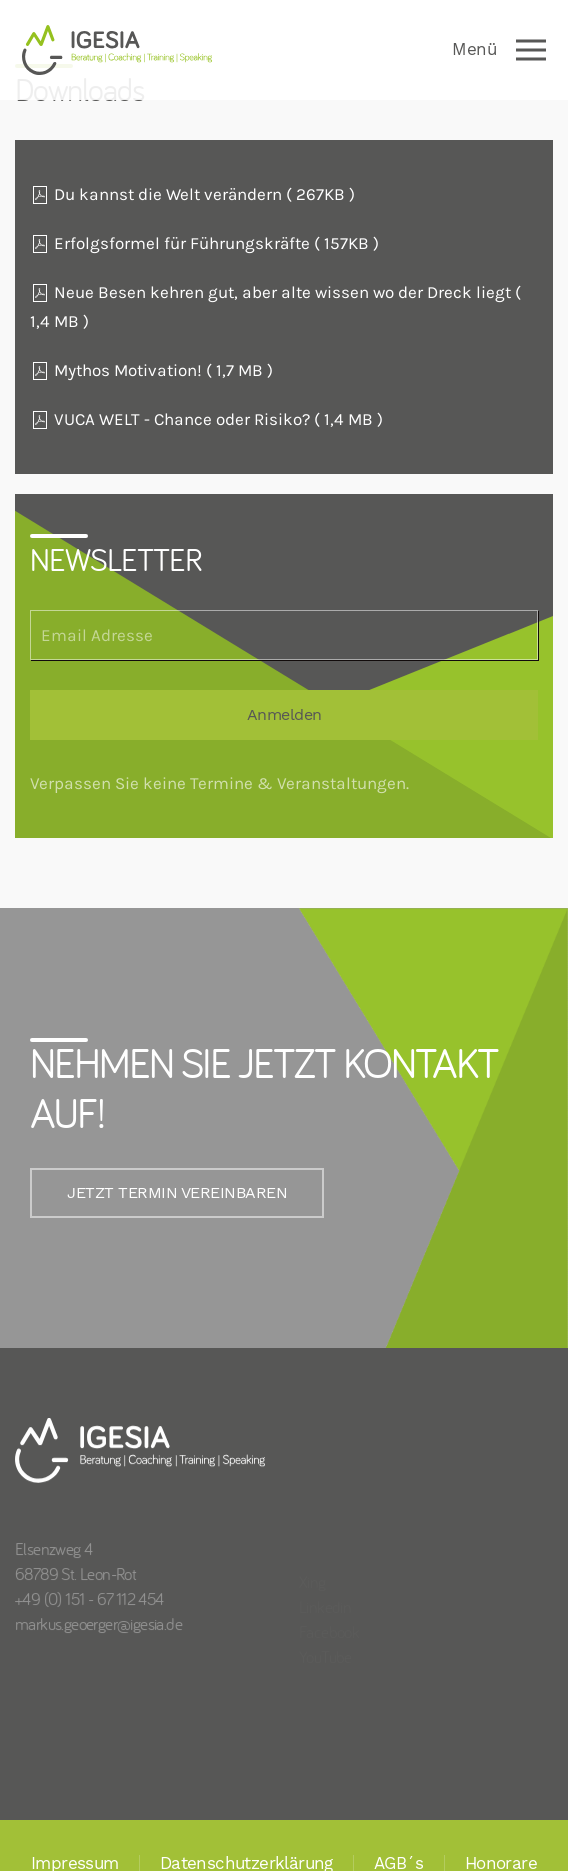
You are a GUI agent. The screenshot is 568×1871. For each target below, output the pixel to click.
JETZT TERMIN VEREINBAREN (166, 1193)
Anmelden (284, 715)
